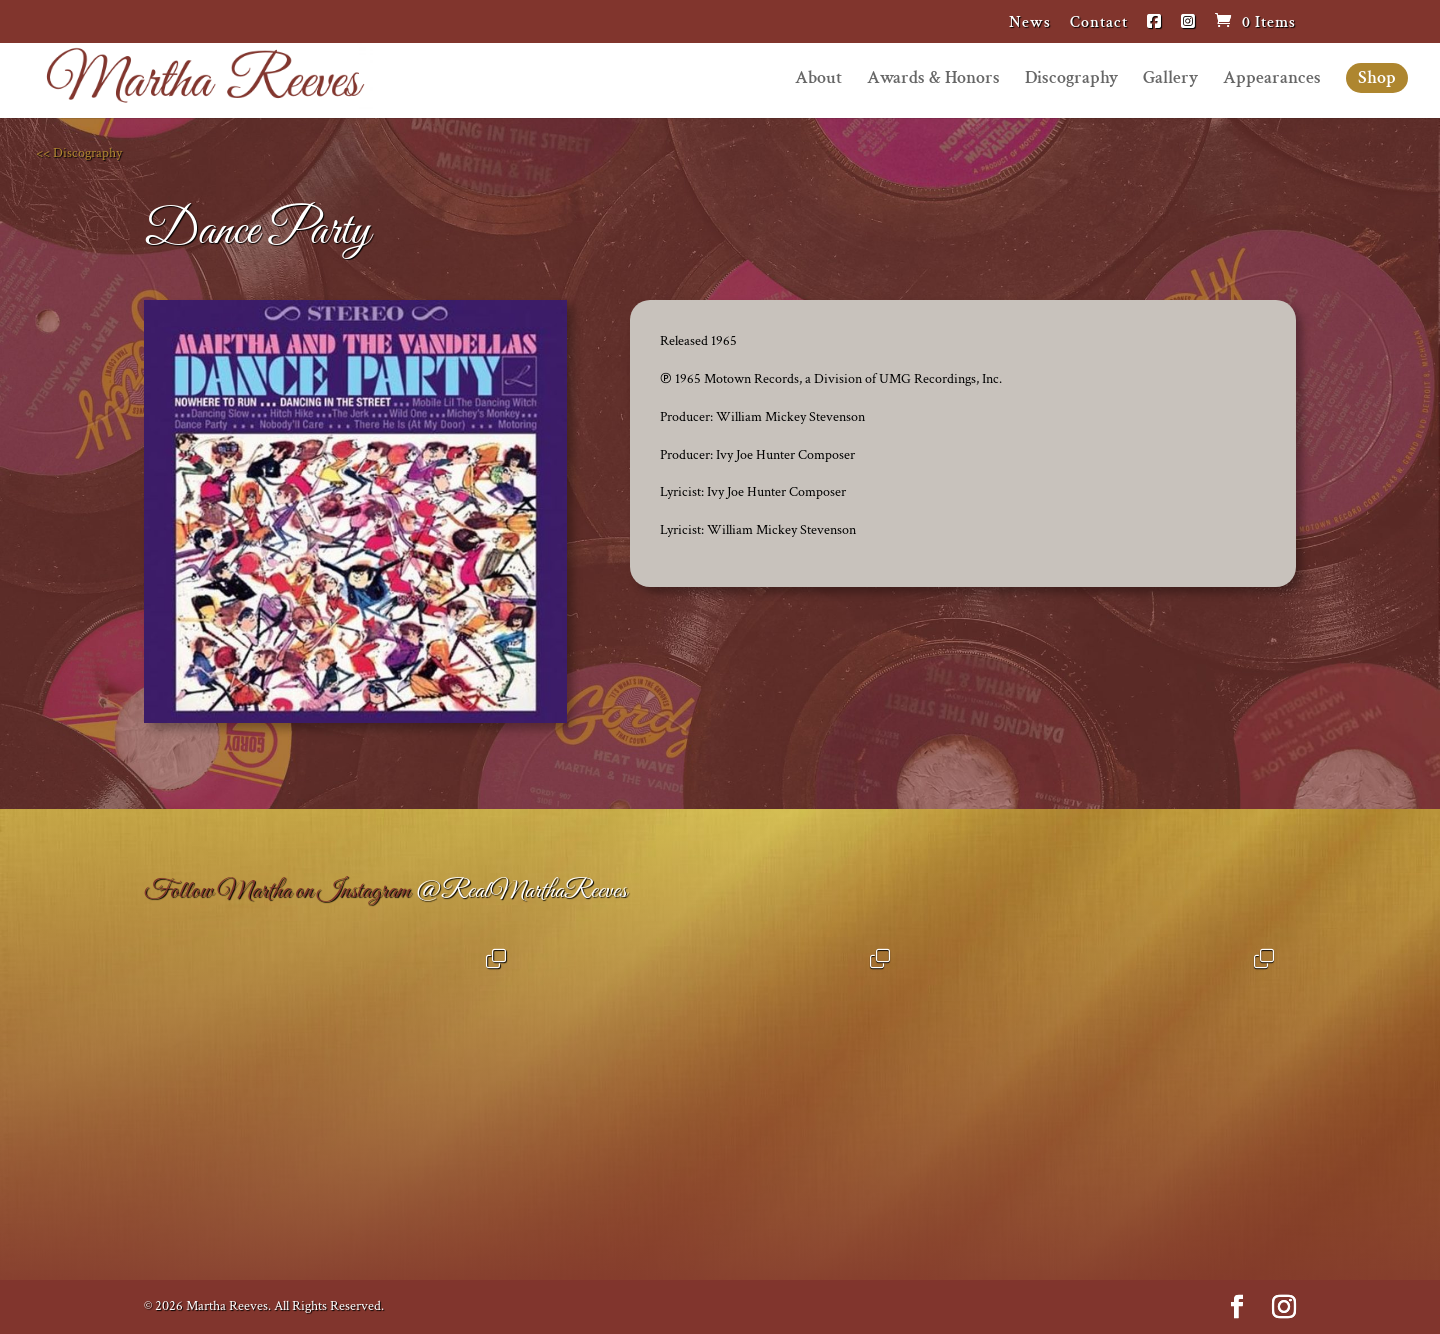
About (818, 80)
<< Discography (79, 153)
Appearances (1272, 80)
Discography (1071, 80)
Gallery (1170, 80)
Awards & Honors (933, 80)
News (1030, 24)
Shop (1377, 77)
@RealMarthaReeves (520, 891)
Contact (1099, 24)
